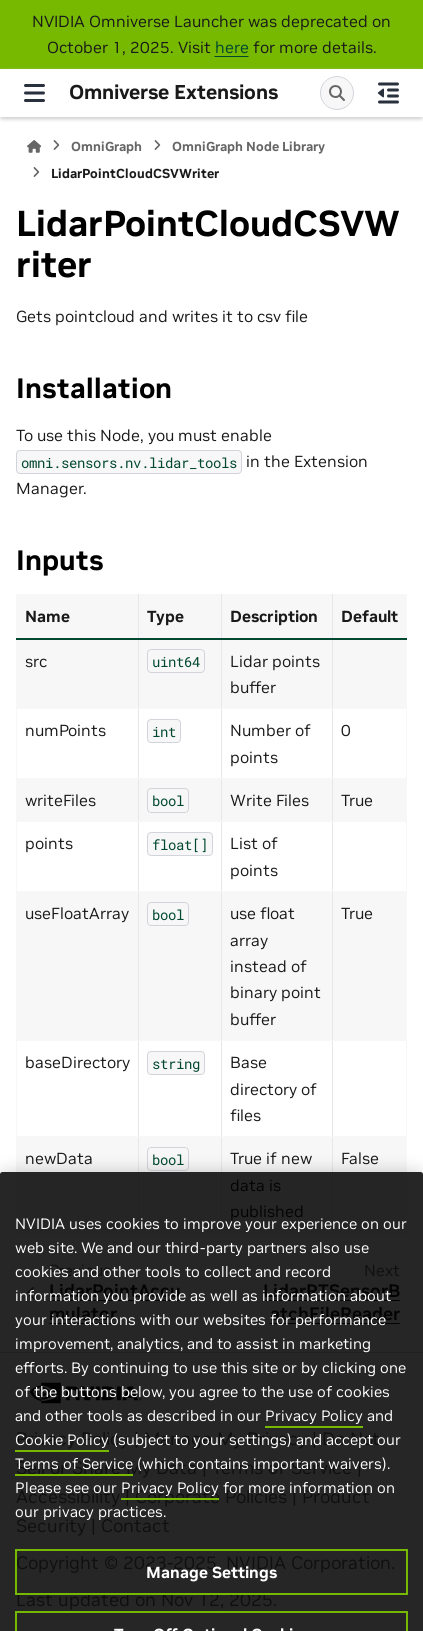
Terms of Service (74, 1498)
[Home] (34, 146)
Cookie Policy (62, 1474)
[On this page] (388, 93)
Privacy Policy (314, 1450)
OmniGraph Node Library (248, 146)
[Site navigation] (34, 93)
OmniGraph (106, 146)
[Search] (337, 93)
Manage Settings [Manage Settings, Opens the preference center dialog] (211, 1607)
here (232, 47)
